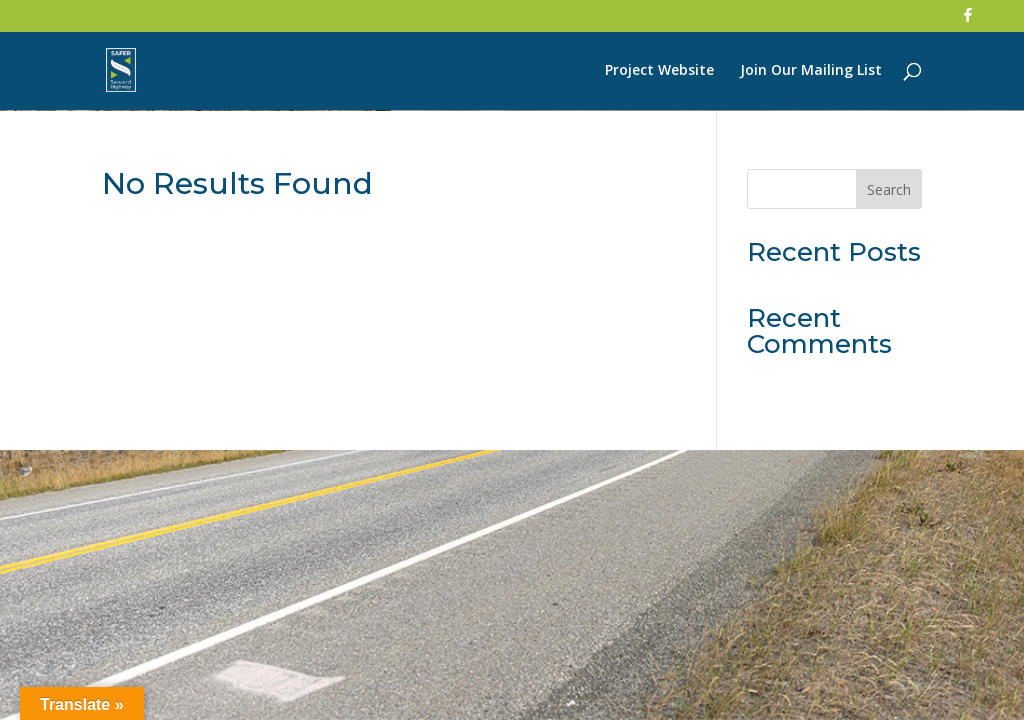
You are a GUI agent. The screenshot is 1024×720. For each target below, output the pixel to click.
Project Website (659, 71)
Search (889, 189)
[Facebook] (968, 20)
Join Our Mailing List (811, 71)
